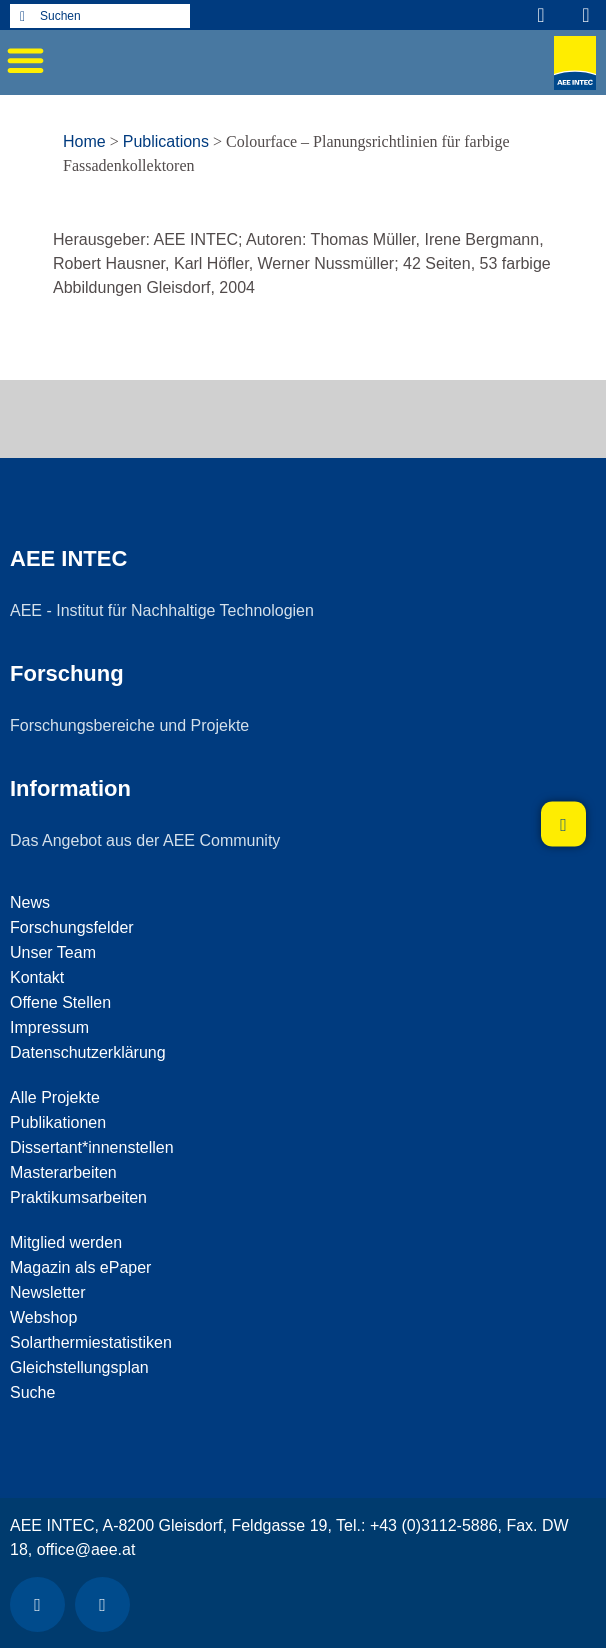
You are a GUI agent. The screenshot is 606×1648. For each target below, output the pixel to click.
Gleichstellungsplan (79, 1367)
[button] (25, 60)
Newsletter (48, 1292)
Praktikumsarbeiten (78, 1197)
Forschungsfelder (72, 927)
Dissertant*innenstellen (92, 1147)
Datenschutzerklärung (88, 1052)
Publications (166, 141)
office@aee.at (86, 1549)
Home (84, 141)
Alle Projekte (55, 1097)
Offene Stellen (60, 1002)
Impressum (49, 1027)
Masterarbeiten (63, 1172)
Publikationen (58, 1122)
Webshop (43, 1317)
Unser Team (53, 952)
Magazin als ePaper (80, 1267)
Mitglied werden (66, 1242)
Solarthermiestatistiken (91, 1342)
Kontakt (37, 977)
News (30, 902)
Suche (32, 1392)
